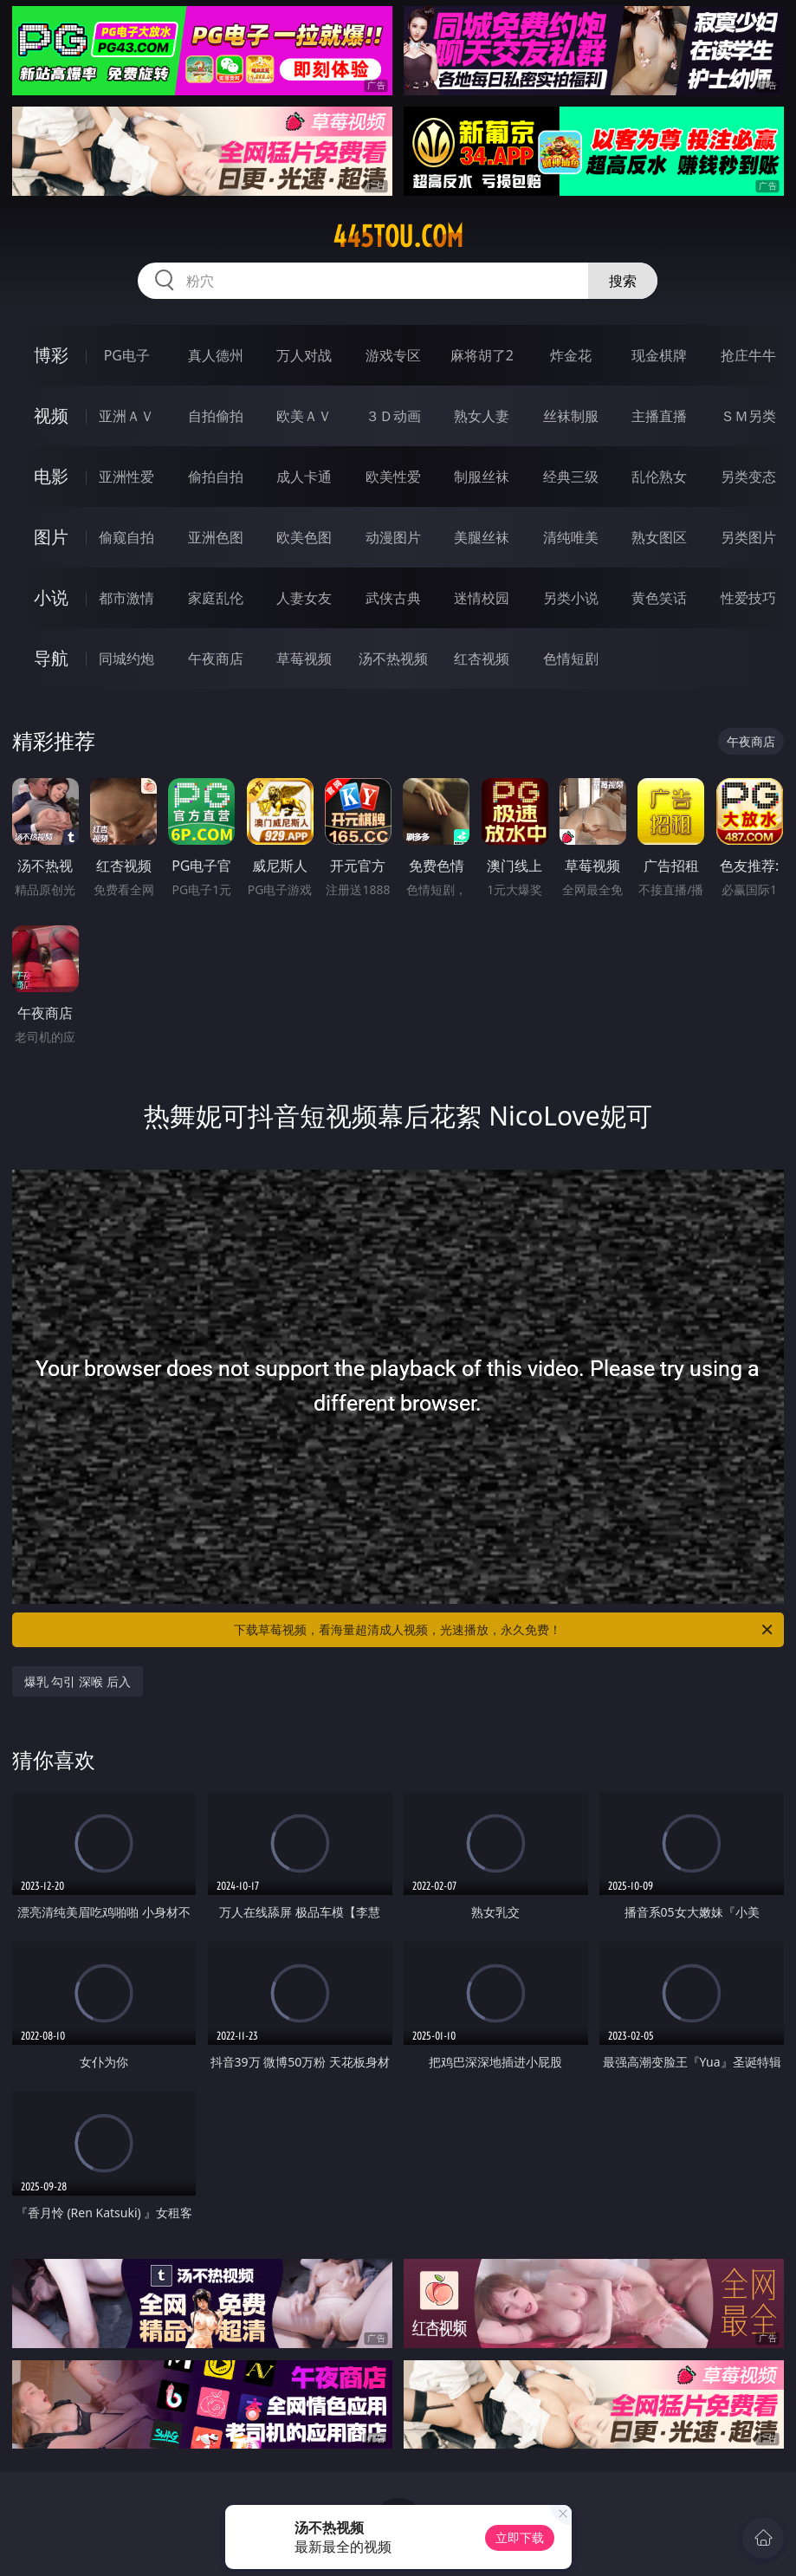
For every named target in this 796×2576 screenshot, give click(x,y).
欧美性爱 (393, 476)
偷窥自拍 (126, 537)
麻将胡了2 (482, 355)
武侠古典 (393, 597)
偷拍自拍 (215, 476)
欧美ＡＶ (304, 415)
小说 (51, 597)
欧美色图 (304, 537)
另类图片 (748, 537)
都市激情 (126, 597)
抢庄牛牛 (748, 355)
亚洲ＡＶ (126, 415)
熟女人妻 (481, 415)
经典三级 (571, 476)
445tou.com (398, 236)
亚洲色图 (215, 537)
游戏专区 (393, 355)
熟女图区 (659, 537)
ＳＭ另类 (748, 415)
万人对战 (304, 355)
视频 (51, 415)
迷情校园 (481, 597)
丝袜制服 (571, 415)
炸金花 (571, 355)
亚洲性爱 (126, 476)
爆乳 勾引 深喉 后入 (77, 1681)
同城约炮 (126, 658)
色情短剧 (571, 658)
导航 (51, 658)
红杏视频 (481, 658)
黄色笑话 (659, 597)
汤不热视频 (393, 658)
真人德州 (215, 355)
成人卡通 (304, 476)
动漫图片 (393, 537)
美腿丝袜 (481, 537)
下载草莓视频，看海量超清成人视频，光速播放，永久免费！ (504, 1629)
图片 (51, 536)
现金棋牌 (659, 355)
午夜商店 (215, 658)
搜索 (623, 280)
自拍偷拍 (215, 415)
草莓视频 (304, 658)
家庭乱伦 (215, 597)
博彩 (51, 355)
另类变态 (748, 476)
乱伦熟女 (659, 476)
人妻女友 (304, 597)
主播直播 (659, 415)
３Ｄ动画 (393, 415)
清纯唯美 (571, 537)
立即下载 (519, 2537)
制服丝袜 (481, 476)
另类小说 (571, 597)
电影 (51, 476)
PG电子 (127, 355)
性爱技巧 (748, 597)
